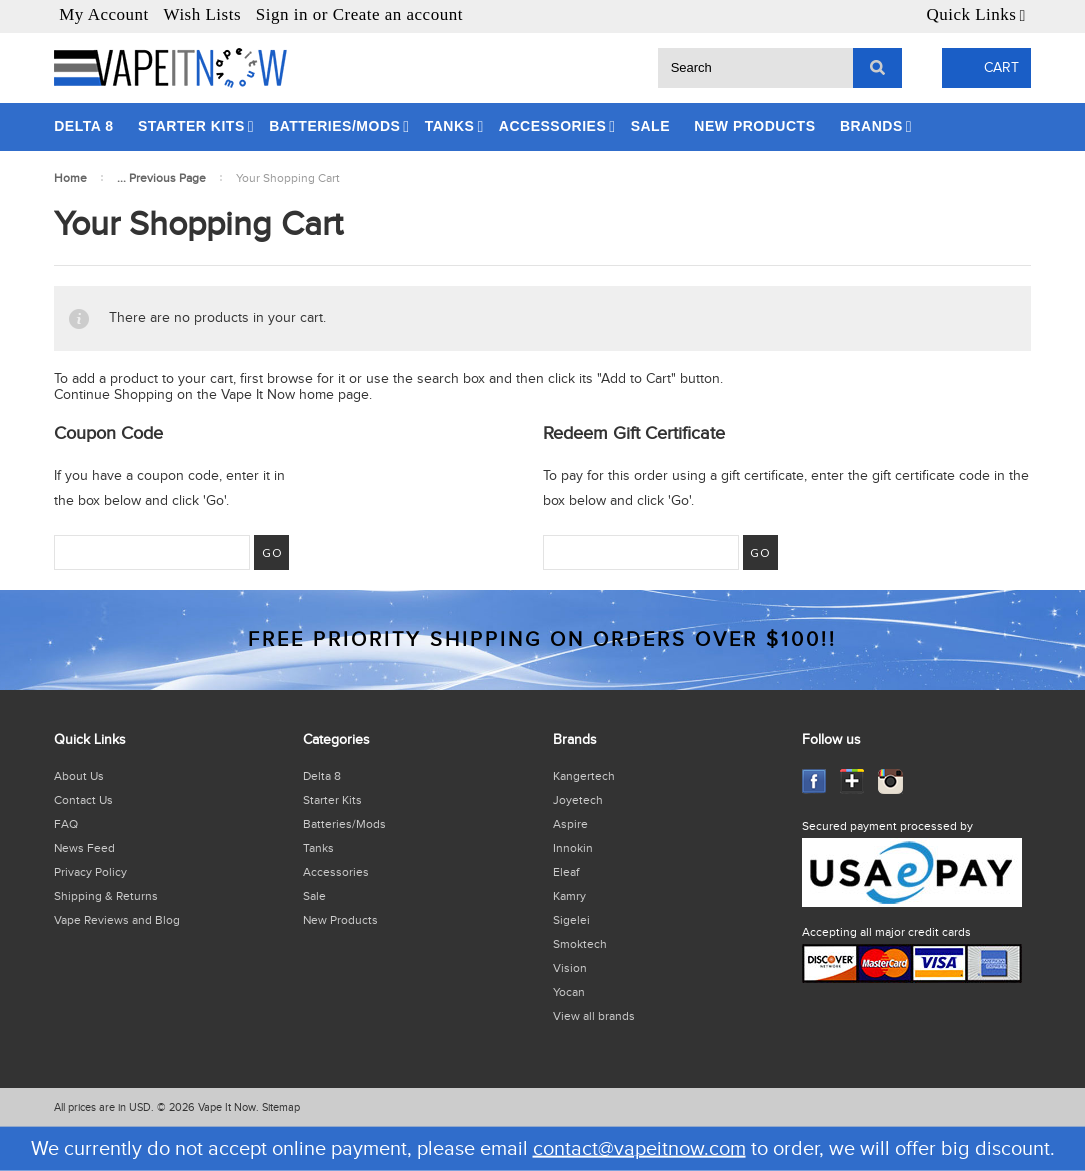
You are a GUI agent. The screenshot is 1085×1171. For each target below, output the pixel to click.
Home (70, 178)
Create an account (398, 14)
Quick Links (971, 14)
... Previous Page (161, 178)
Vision (570, 968)
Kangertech (584, 776)
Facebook (814, 781)
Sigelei (571, 920)
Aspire (570, 824)
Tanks (450, 126)
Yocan (569, 992)
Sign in (282, 14)
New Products (754, 126)
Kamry (569, 896)
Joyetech (578, 800)
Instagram (890, 781)
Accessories (552, 126)
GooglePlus (852, 781)
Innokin (573, 848)
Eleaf (566, 872)
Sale (650, 126)
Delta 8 (83, 126)
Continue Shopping (113, 395)
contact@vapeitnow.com (639, 1149)
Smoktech (580, 944)
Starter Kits (191, 126)
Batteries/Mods (334, 126)
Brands (871, 126)
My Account (104, 14)
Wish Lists (203, 14)
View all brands (594, 1016)
